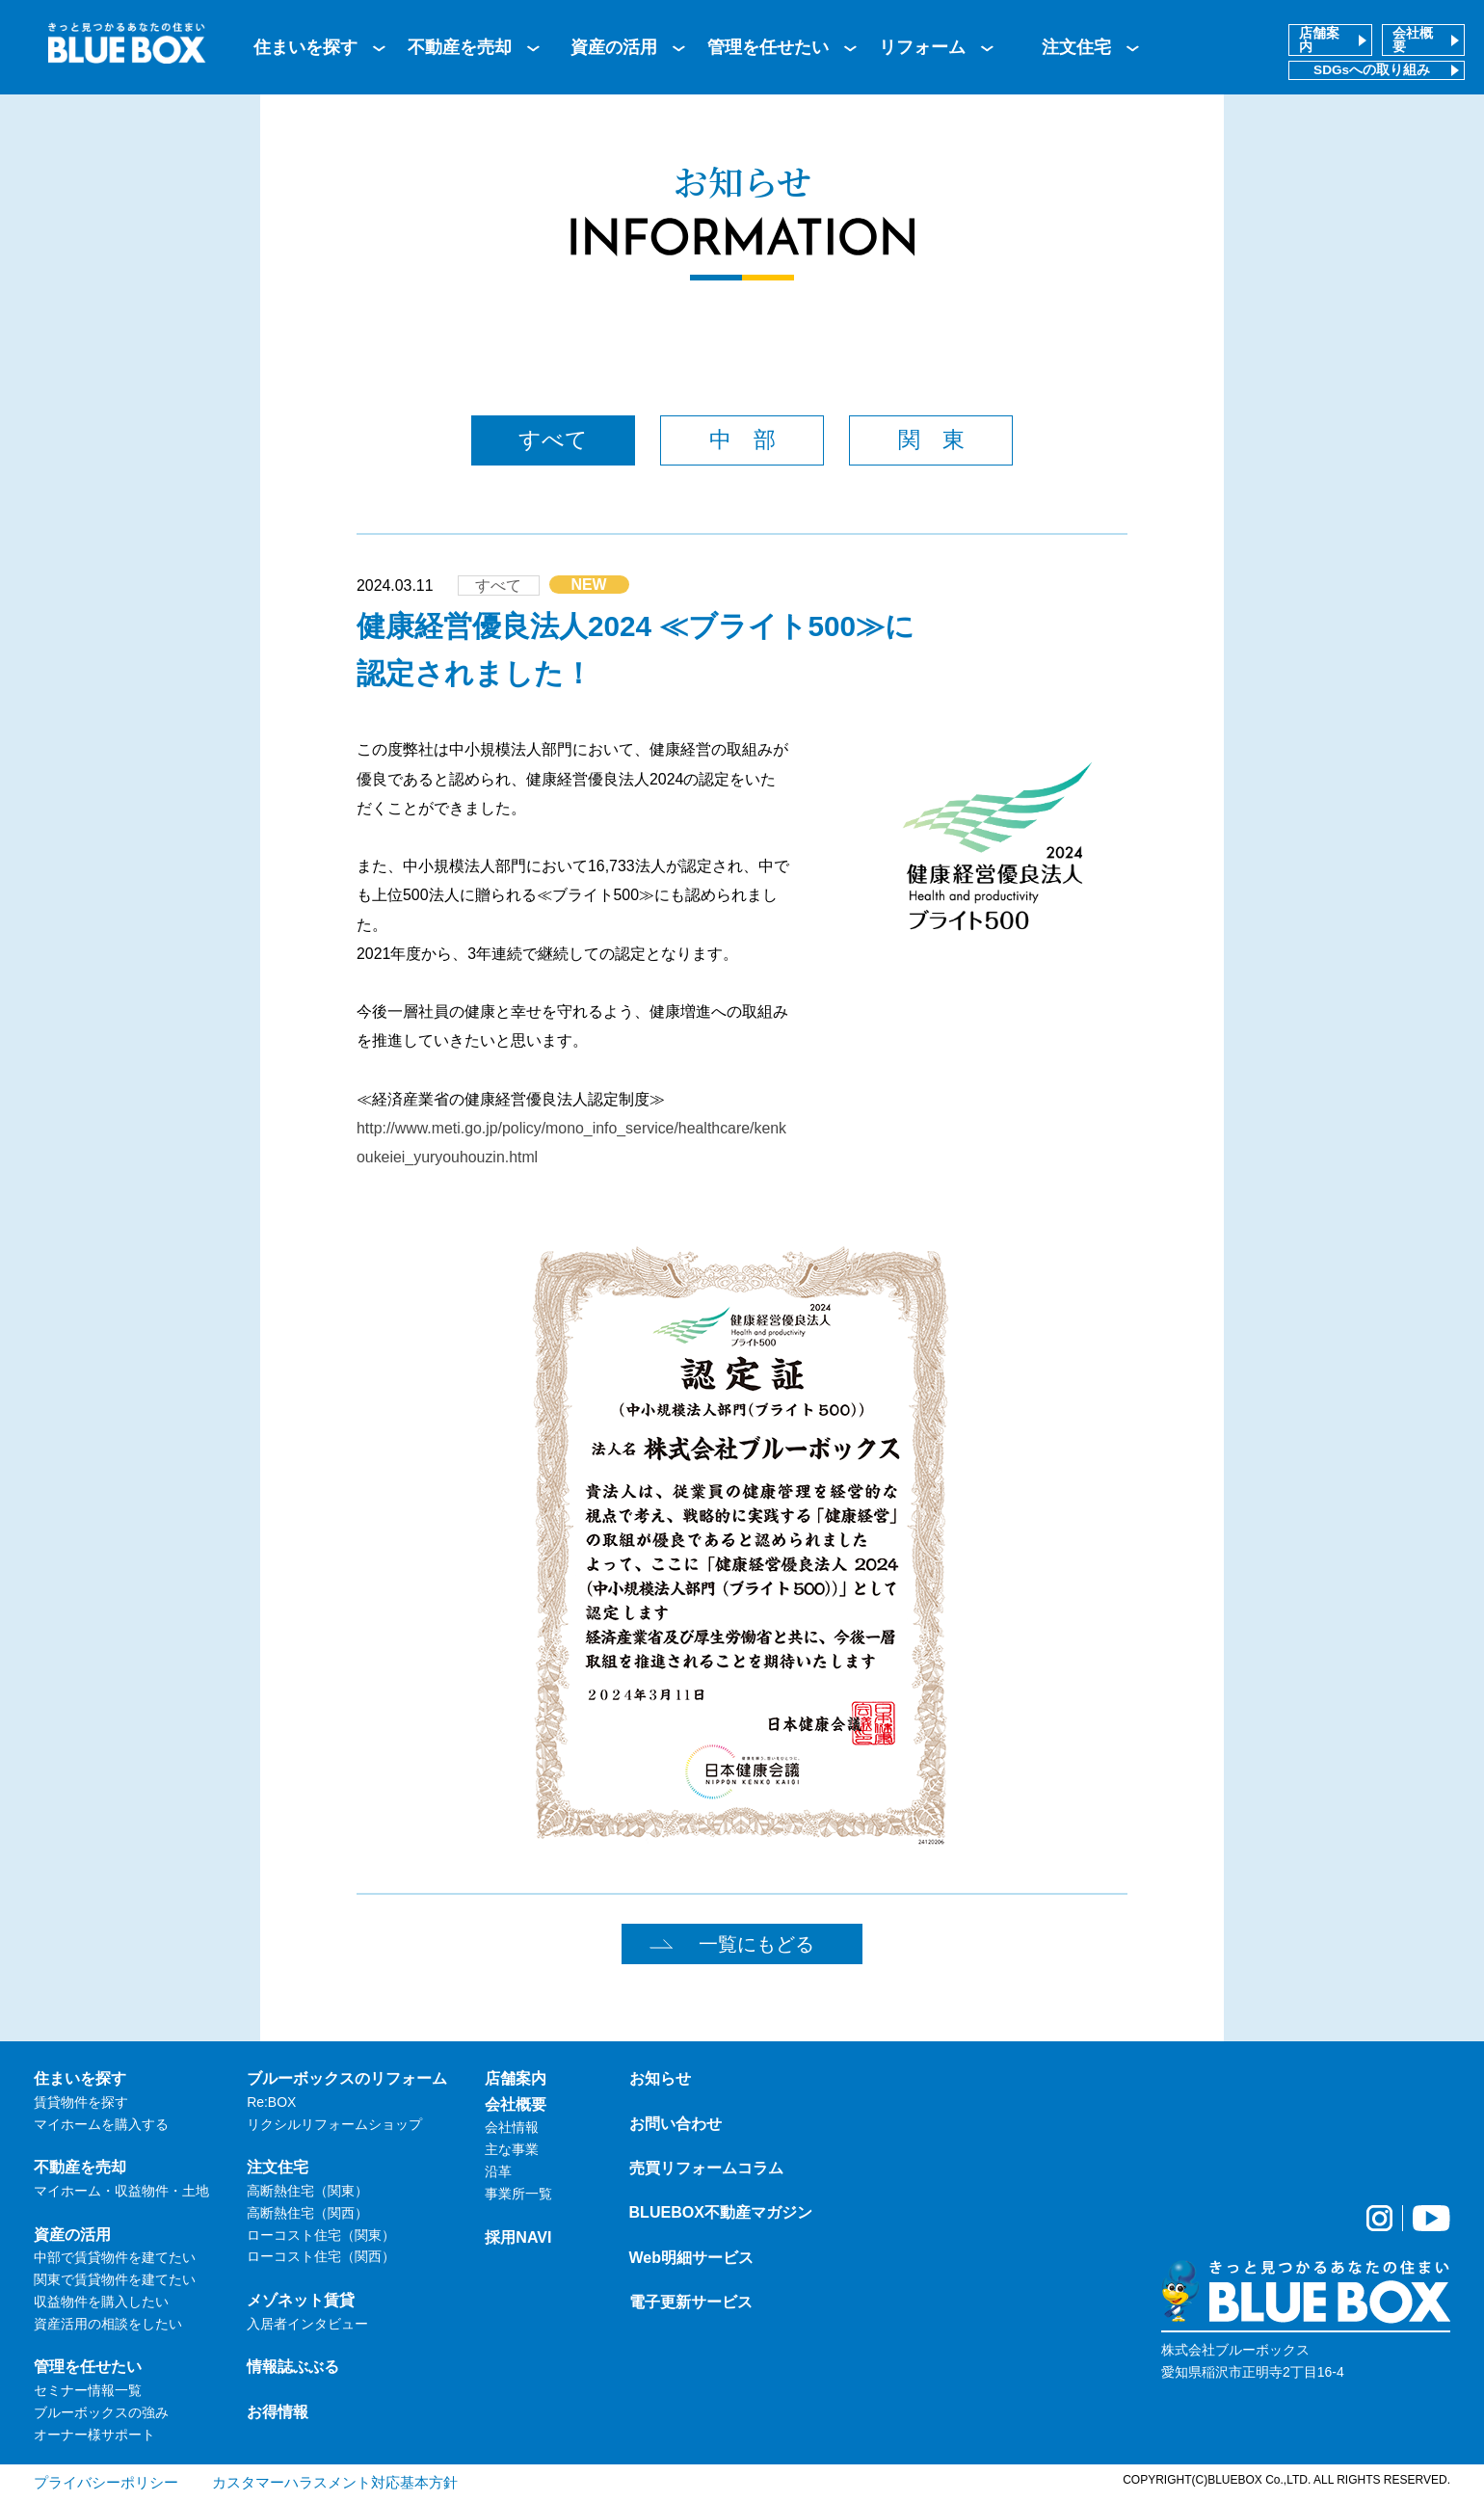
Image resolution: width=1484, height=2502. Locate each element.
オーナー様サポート (94, 2434)
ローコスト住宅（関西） (321, 2256)
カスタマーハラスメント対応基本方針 (335, 2482)
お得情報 (277, 2411)
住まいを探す (305, 47)
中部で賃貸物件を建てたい (115, 2257)
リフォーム (922, 47)
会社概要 (1412, 40)
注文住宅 (1076, 47)
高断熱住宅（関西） (307, 2213)
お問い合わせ (675, 2123)
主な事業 (512, 2149)
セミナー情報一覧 (88, 2390)
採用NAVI (518, 2237)
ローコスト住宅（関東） (321, 2235)
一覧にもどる (756, 1944)
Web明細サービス (692, 2257)
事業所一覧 (518, 2193)
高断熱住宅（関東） (307, 2190)
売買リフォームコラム (706, 2167)
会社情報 (512, 2127)
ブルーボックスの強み (101, 2412)
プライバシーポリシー (106, 2482)
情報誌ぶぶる (293, 2366)
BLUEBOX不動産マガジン (720, 2212)
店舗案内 (1319, 40)
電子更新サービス (691, 2301)
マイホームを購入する (101, 2124)
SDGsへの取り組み (1371, 70)
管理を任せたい (768, 47)
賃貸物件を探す (81, 2102)
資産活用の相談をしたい (108, 2323)
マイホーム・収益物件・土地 (121, 2190)
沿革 (498, 2171)
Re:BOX (271, 2102)
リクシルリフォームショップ (334, 2124)
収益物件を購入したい (101, 2301)
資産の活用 (613, 47)
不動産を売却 (460, 47)
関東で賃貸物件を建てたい (115, 2279)
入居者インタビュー (307, 2323)
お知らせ (660, 2078)
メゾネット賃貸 (301, 2299)
